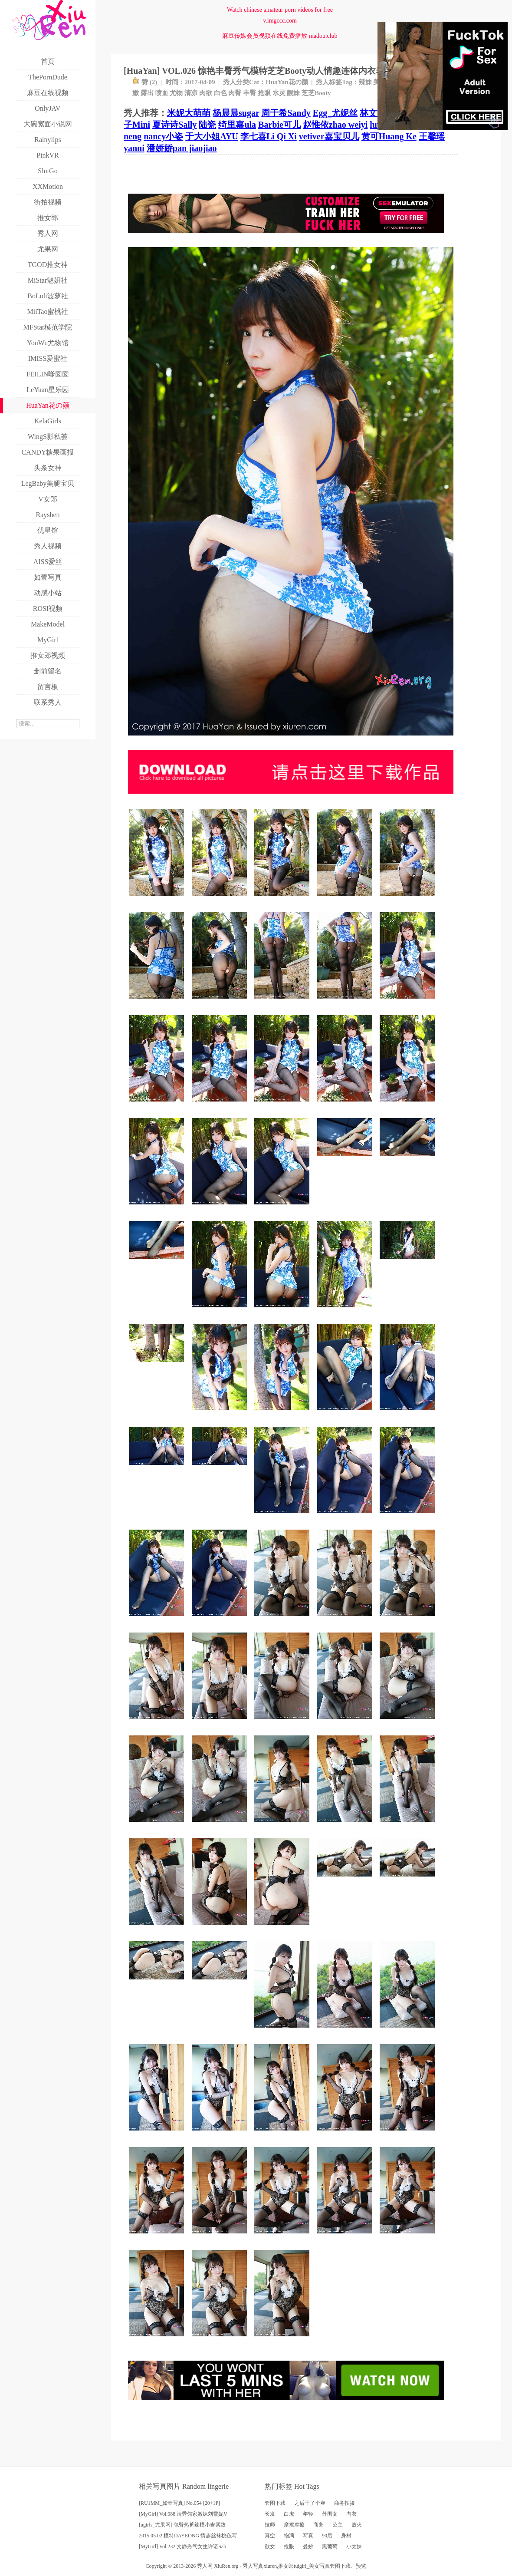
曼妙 (308, 2546)
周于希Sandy (285, 113)
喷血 (161, 92)
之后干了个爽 (309, 2503)
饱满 (289, 2536)
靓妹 (293, 92)
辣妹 (365, 82)
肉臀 (234, 92)
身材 (346, 2536)
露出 (147, 92)
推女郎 (286, 2566)
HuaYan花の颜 (287, 82)
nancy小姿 (163, 136)
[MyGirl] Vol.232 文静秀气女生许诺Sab (182, 2546)
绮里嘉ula (237, 124)
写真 (308, 2536)
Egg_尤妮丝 (335, 113)
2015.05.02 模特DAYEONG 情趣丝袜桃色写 (188, 2536)
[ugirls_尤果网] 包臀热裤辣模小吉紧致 (182, 2525)
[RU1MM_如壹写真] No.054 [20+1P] (179, 2503)
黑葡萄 (330, 2546)
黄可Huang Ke (389, 136)
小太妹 (354, 2546)
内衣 (351, 2514)
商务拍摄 (344, 2503)
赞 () (144, 82)
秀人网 (205, 2566)
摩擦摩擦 (294, 2525)
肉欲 (205, 92)
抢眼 (264, 92)
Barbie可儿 (279, 124)
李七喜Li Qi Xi (268, 136)
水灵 (279, 92)
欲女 (270, 2546)
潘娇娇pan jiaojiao (182, 148)
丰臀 (249, 92)
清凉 (190, 92)
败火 (356, 2525)
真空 (270, 2536)
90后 (327, 2536)
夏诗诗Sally (174, 124)
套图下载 (275, 2503)
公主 (337, 2525)
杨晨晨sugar (236, 113)
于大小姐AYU (211, 136)
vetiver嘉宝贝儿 (329, 136)
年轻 (308, 2514)
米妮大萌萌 (188, 113)
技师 (270, 2525)
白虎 (289, 2514)
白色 (220, 92)
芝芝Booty (316, 92)
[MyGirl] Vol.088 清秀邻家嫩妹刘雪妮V (183, 2514)
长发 (270, 2514)
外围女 (330, 2514)
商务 (318, 2525)
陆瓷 (207, 124)
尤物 (176, 92)
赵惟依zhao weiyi (335, 124)
